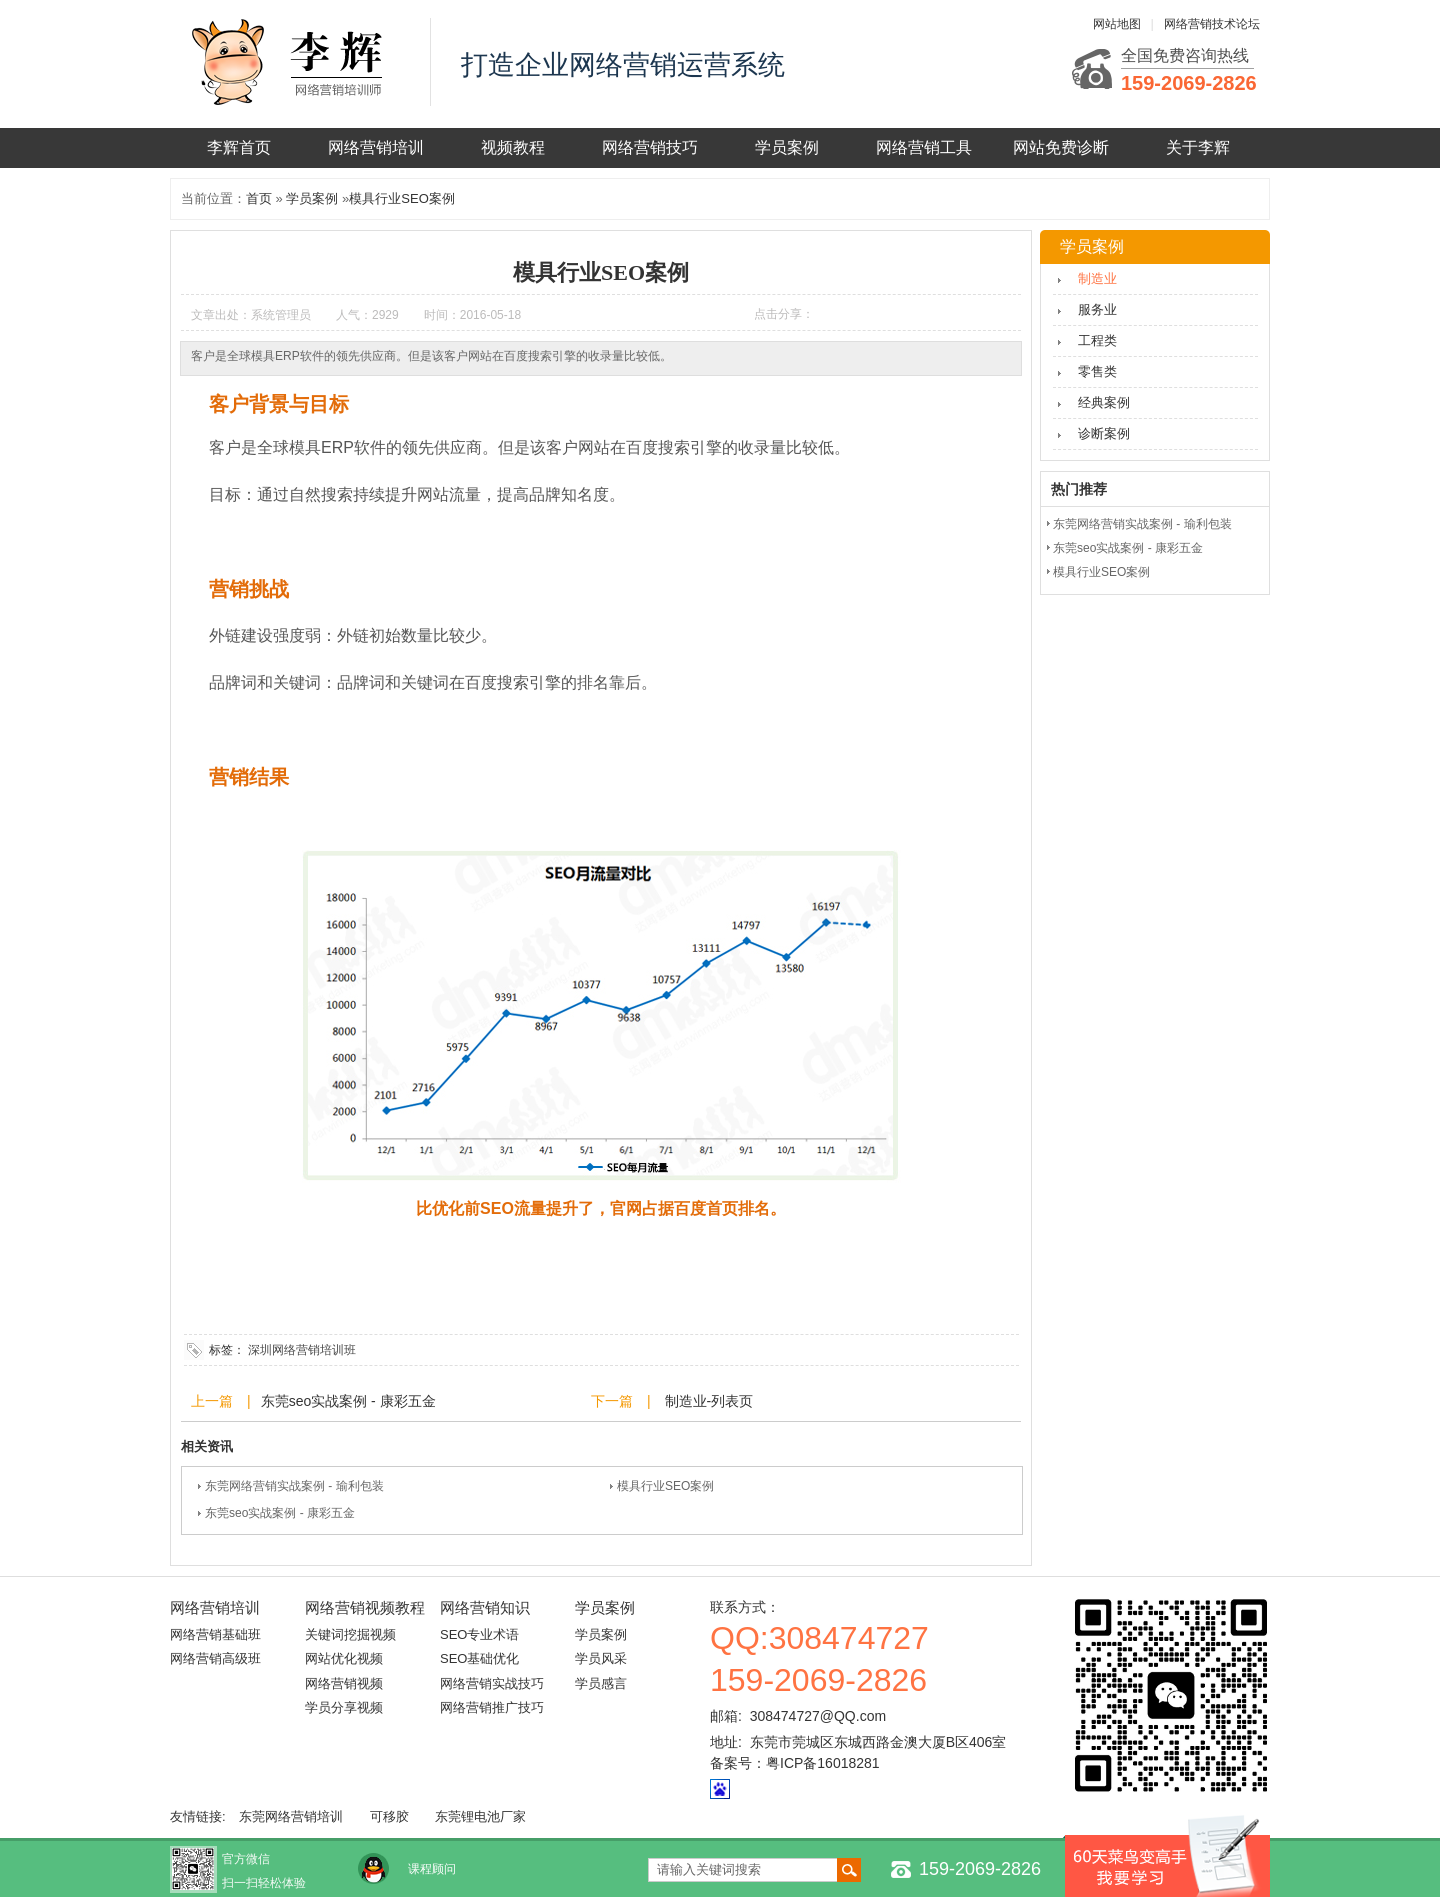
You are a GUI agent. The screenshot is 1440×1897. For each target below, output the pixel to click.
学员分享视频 (344, 1707)
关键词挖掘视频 (350, 1634)
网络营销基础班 (215, 1634)
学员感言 (601, 1683)
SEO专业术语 (479, 1634)
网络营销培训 (376, 147)
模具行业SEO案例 (401, 198)
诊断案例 (1104, 433)
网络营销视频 (344, 1683)
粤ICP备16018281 (823, 1763)
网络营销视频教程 (365, 1607)
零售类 (1097, 371)
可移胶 (389, 1816)
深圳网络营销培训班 (302, 1350)
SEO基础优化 (479, 1658)
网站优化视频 (344, 1658)
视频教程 (513, 147)
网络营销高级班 (215, 1658)
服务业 (1097, 309)
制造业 (1097, 278)
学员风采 (601, 1658)
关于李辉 (1198, 147)
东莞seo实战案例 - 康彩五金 (348, 1401)
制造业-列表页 (707, 1401)
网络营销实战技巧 (492, 1683)
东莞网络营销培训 (291, 1816)
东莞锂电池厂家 (480, 1816)
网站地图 (1117, 24)
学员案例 (787, 147)
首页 (259, 198)
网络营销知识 (485, 1607)
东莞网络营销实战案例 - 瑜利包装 (294, 1486)
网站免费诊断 (1061, 147)
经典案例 (1104, 402)
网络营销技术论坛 (1212, 24)
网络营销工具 (924, 147)
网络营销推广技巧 (492, 1707)
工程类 (1097, 340)
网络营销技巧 (650, 147)
